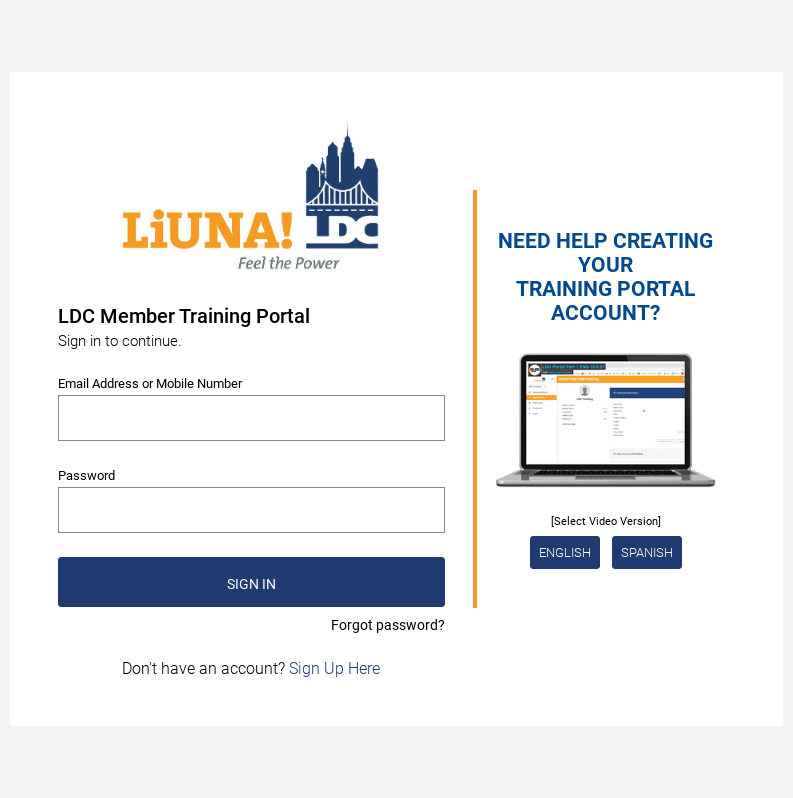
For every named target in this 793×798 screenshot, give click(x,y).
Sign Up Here (334, 668)
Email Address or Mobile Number (150, 383)
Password (86, 475)
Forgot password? (388, 625)
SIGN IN (251, 584)
